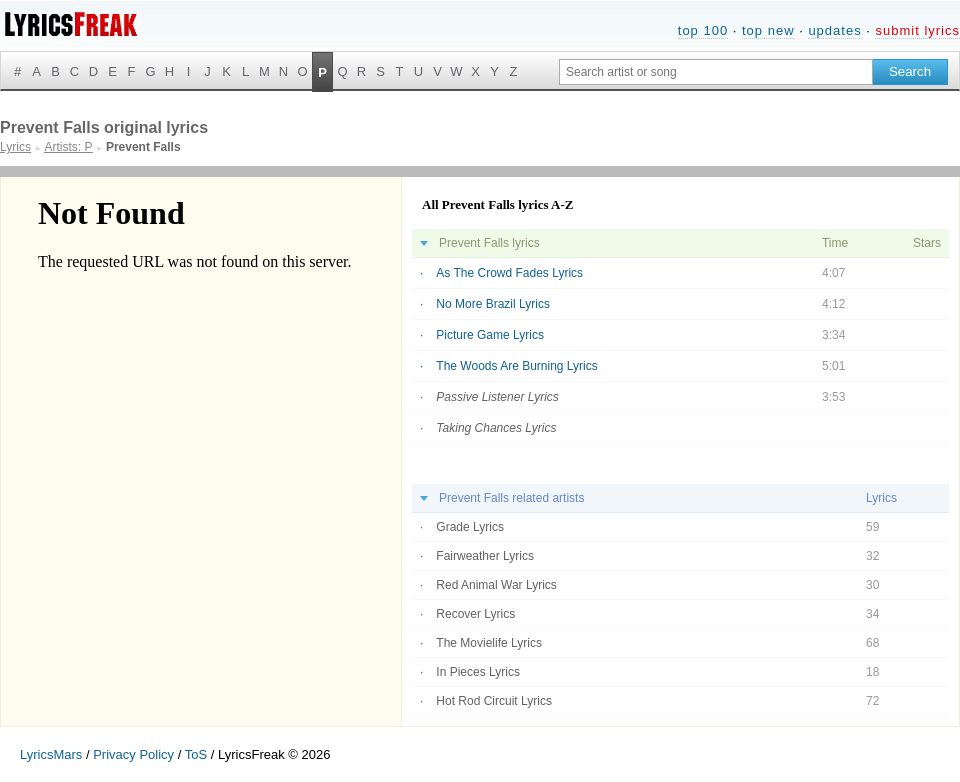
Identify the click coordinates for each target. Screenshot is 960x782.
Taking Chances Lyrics (496, 428)
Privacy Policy (133, 754)
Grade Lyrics (470, 527)
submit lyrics (917, 30)
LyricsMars (51, 754)
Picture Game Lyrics (490, 335)
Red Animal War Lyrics (496, 585)
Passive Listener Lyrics (497, 397)
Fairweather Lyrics (485, 556)
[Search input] (716, 72)
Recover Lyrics (475, 614)
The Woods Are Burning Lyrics (516, 366)
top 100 (703, 30)
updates (834, 30)
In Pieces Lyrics (478, 672)
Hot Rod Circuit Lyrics (494, 701)
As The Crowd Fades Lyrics (509, 273)
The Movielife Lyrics (489, 643)
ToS (196, 754)
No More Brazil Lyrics (493, 304)
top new (768, 30)
